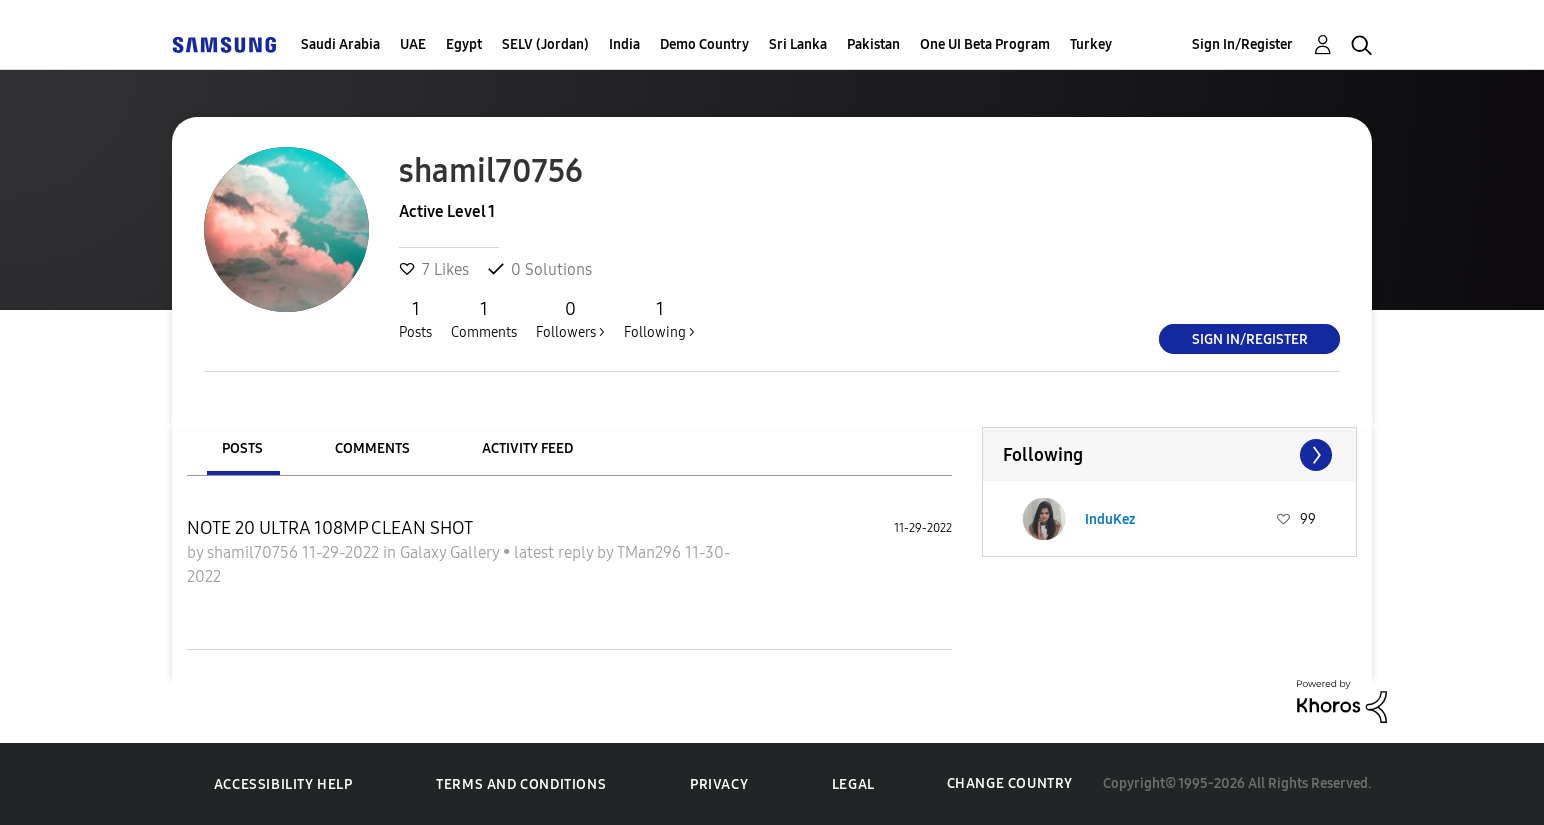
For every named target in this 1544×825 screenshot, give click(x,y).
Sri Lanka (798, 44)
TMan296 (651, 552)
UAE (413, 44)
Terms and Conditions (521, 784)
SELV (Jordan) (545, 44)
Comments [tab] (372, 448)
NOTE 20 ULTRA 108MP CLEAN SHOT (330, 528)
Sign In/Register (1242, 44)
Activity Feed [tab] (527, 448)
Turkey (1091, 44)
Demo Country (704, 44)
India (624, 44)
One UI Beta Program (985, 44)
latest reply (555, 552)
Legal (853, 784)
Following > (659, 319)
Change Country (1010, 783)
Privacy (719, 784)
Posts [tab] (242, 448)
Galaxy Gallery (451, 552)
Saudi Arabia (340, 44)
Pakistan (873, 44)
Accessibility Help (283, 784)
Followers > (570, 319)
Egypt (464, 44)
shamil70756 (254, 552)
